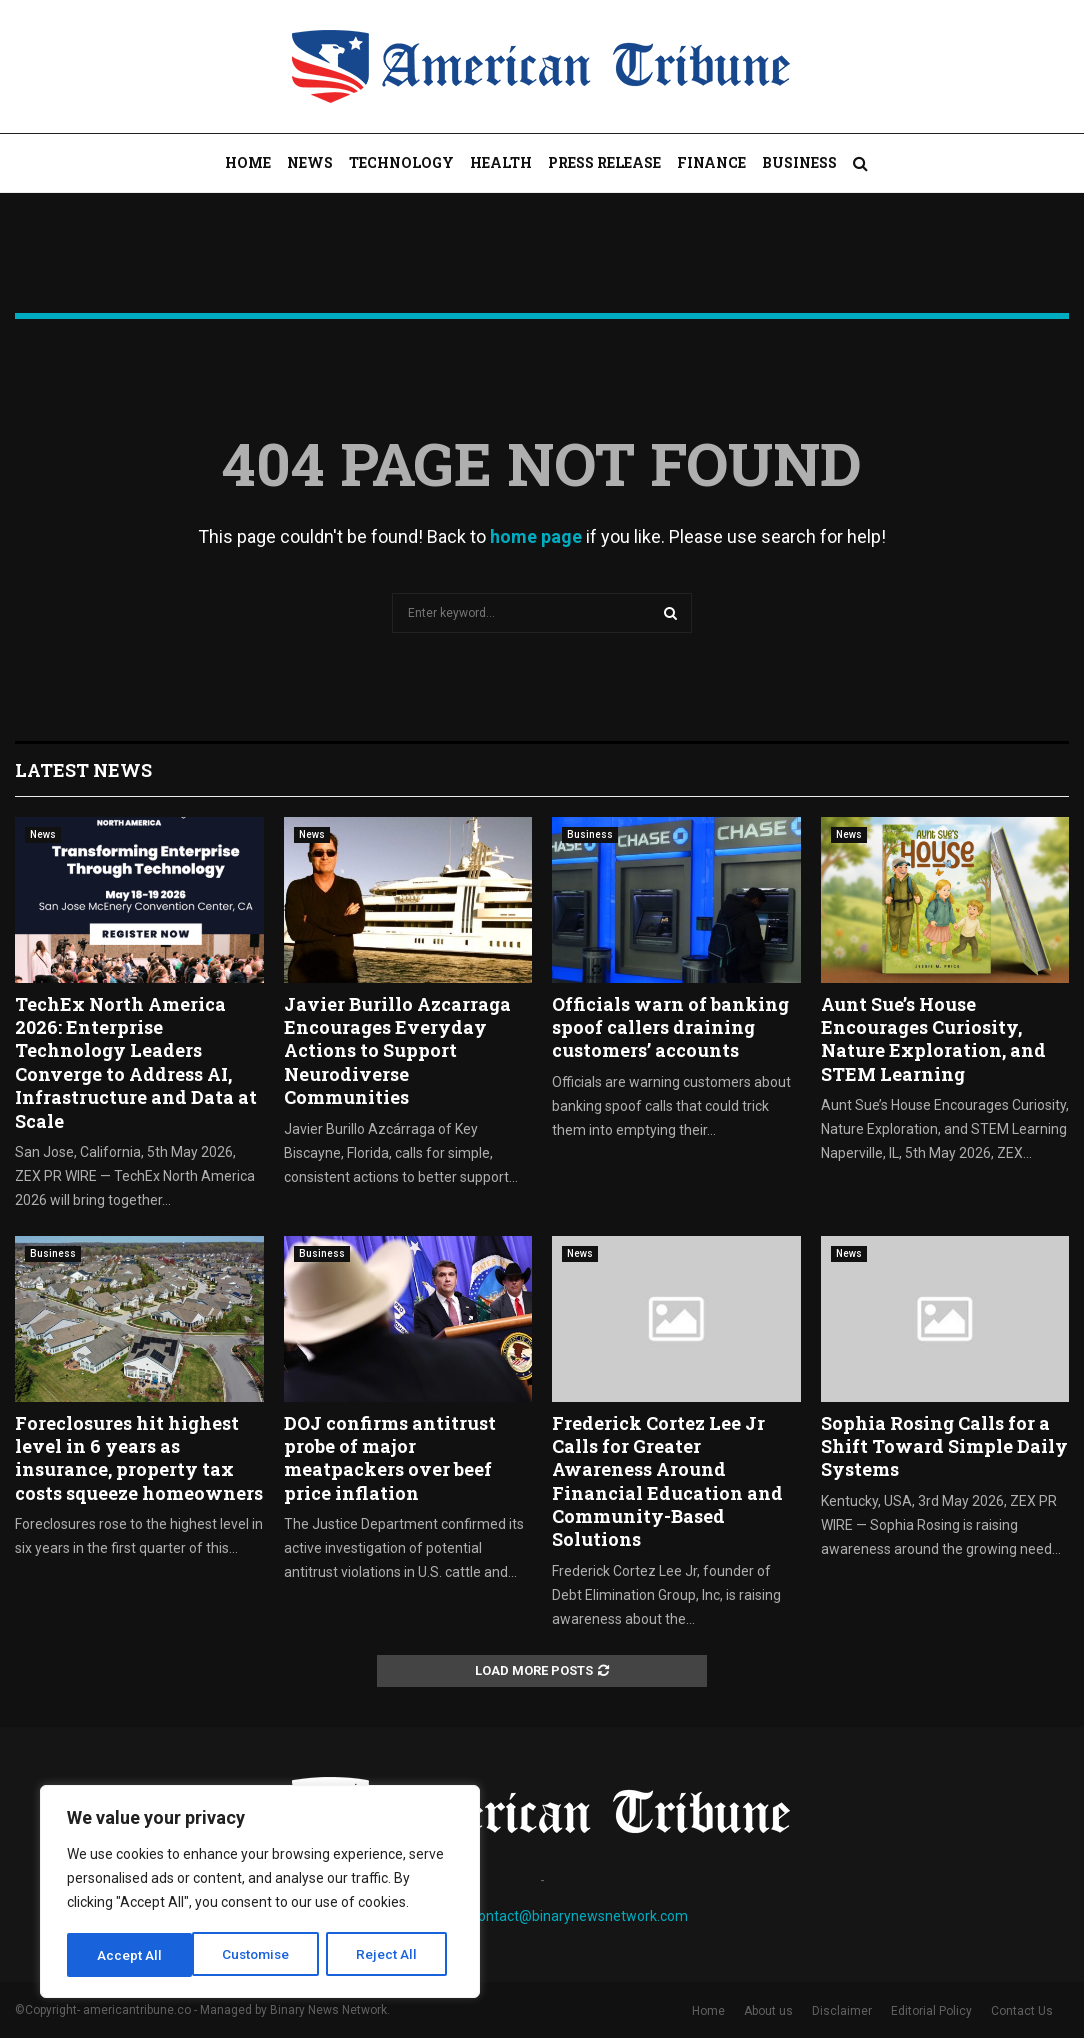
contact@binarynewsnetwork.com (579, 1916)
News (310, 162)
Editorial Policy (931, 2011)
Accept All (391, 1955)
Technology (401, 162)
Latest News (83, 770)
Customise (131, 1955)
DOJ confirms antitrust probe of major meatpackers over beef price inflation (390, 1458)
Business (799, 162)
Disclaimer (842, 2011)
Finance (711, 162)
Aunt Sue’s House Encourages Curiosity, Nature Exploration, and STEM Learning (933, 1039)
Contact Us (1022, 2011)
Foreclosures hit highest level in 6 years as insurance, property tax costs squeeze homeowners (139, 1458)
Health (501, 162)
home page (536, 536)
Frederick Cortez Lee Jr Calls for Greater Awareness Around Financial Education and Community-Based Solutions (667, 1481)
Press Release (604, 162)
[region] (260, 1893)
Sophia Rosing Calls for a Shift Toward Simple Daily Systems (944, 1446)
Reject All (263, 1955)
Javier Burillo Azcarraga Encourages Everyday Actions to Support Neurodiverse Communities (397, 1051)
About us (768, 2011)
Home (248, 162)
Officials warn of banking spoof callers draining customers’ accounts (670, 1027)
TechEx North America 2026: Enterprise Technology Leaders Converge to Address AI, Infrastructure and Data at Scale (136, 1062)
